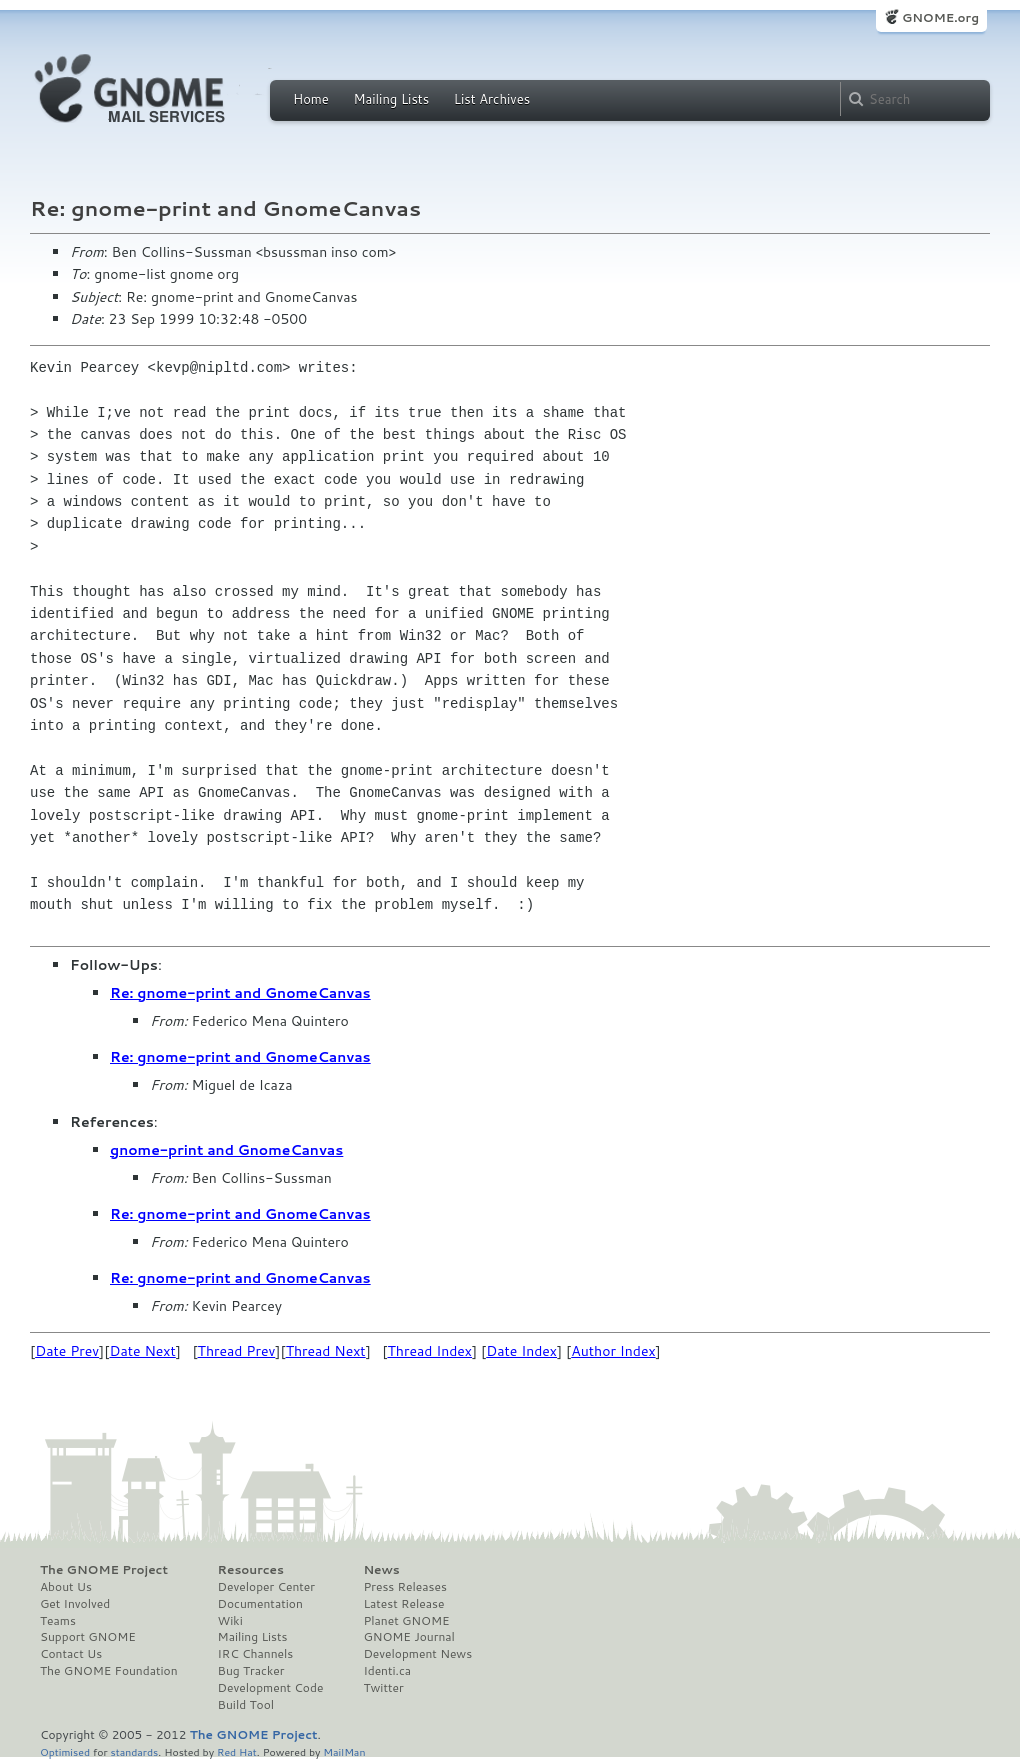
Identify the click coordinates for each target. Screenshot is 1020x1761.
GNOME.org (940, 17)
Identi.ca (387, 1671)
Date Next (142, 1351)
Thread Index (430, 1351)
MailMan (344, 1751)
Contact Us (71, 1654)
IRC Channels (256, 1654)
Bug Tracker (251, 1671)
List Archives (492, 99)
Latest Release (403, 1604)
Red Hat (237, 1751)
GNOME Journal (409, 1637)
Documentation (260, 1604)
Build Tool (246, 1705)
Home (311, 99)
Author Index (613, 1351)
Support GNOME (88, 1637)
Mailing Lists (391, 99)
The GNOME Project (104, 1570)
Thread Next (326, 1351)
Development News (417, 1654)
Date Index (521, 1351)
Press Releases (404, 1587)
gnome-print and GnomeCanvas (226, 1150)
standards (134, 1751)
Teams (58, 1621)
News (381, 1570)
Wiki (230, 1621)
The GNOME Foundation (109, 1671)
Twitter (383, 1688)
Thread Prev (237, 1351)
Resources (251, 1570)
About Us (66, 1587)
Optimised (65, 1751)
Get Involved (75, 1604)
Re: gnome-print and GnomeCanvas (240, 993)
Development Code (271, 1688)
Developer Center (266, 1587)
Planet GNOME (406, 1621)
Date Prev (67, 1351)
